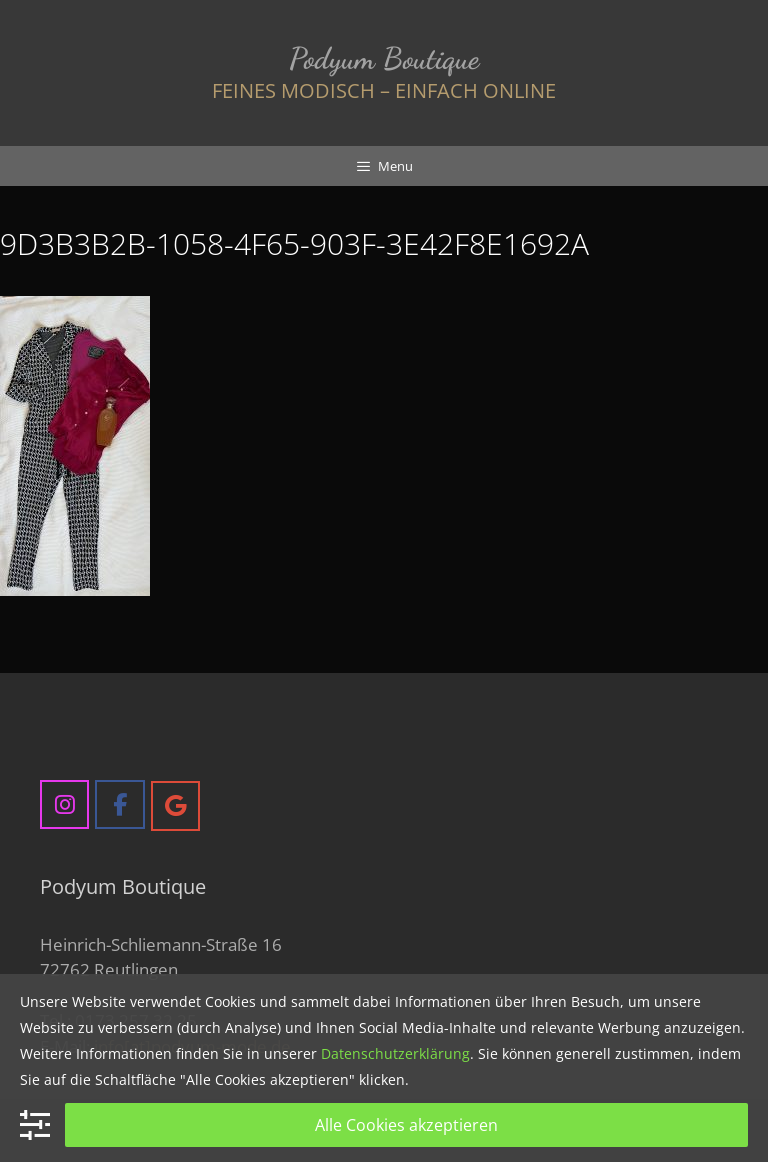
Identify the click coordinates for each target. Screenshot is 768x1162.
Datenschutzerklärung (395, 1053)
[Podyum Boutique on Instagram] (64, 804)
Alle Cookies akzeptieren (406, 1125)
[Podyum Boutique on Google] (175, 805)
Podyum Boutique (384, 58)
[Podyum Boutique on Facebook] (119, 804)
